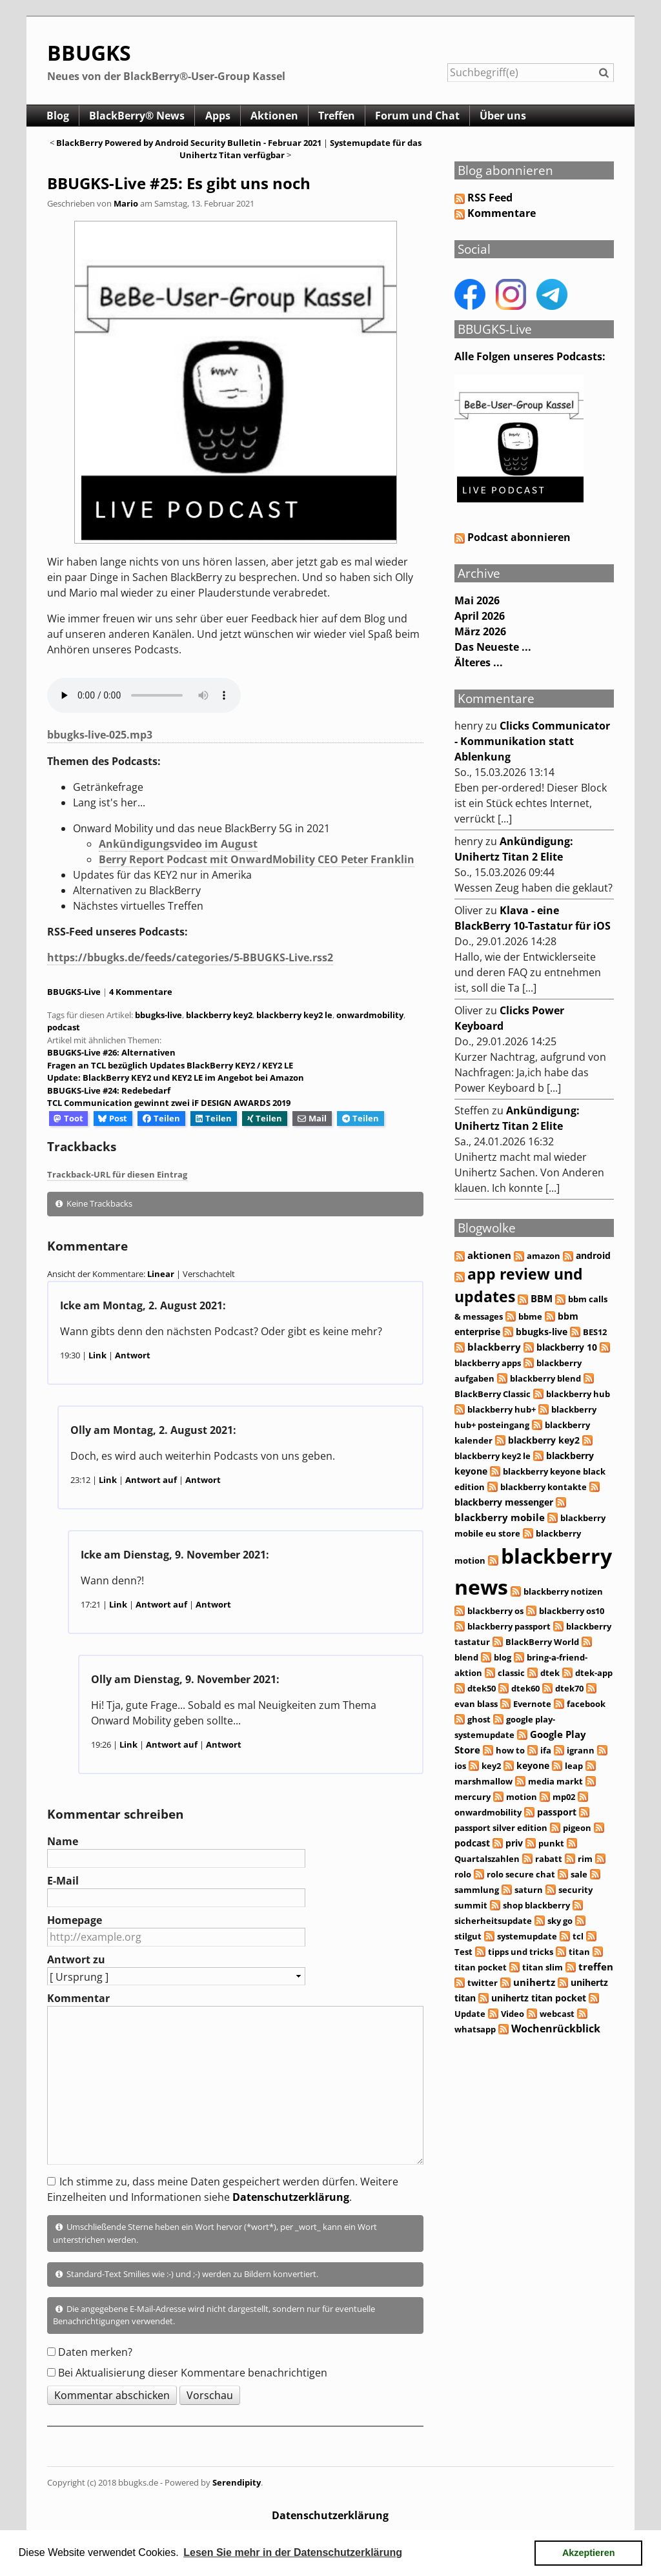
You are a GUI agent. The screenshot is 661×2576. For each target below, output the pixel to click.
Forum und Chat (423, 115)
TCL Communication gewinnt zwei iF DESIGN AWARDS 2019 (168, 1103)
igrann (581, 1750)
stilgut (468, 1936)
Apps (220, 115)
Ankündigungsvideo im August (178, 844)
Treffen (341, 115)
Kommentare (501, 213)
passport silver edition (500, 1828)
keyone (532, 1765)
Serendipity (236, 2482)
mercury (472, 1797)
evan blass (476, 1704)
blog (502, 1657)
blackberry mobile (499, 1517)
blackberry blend (545, 1378)
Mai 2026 (477, 600)
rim (585, 1859)
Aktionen (278, 115)
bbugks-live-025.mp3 (99, 735)
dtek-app (594, 1673)
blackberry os (495, 1611)
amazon (543, 1256)
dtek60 (525, 1688)
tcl (578, 1936)
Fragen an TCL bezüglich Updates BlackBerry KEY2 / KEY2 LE (170, 1065)
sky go (560, 1921)
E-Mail (63, 1881)
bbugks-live (158, 1015)
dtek (550, 1673)
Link (97, 1355)
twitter (482, 1982)
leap (574, 1766)
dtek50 (481, 1688)
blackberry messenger (503, 1502)
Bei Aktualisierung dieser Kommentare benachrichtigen (192, 2373)
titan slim (542, 1967)
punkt (551, 1843)
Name (62, 1841)
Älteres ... (478, 662)
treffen (595, 1966)
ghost (479, 1719)
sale (579, 1874)
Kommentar (78, 1998)
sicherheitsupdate (493, 1921)
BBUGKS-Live (74, 991)
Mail (312, 1118)
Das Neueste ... (492, 647)
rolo (462, 1874)
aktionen (489, 1255)
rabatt (548, 1859)
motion (521, 1797)
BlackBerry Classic (492, 1394)
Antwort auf (151, 1480)
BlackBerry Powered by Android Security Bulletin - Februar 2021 (188, 142)
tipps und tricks (520, 1952)
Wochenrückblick (555, 2028)
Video (512, 2013)
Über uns (510, 115)
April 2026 (479, 616)
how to (510, 1750)
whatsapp (475, 2029)
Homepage (74, 1920)
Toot (68, 1118)
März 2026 (480, 631)
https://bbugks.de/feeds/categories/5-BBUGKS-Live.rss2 (190, 957)
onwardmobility (369, 1015)
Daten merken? (95, 2352)
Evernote (532, 1704)
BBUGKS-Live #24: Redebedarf (108, 1090)
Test (463, 1952)
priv (514, 1843)
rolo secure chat (521, 1874)
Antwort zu (76, 1959)
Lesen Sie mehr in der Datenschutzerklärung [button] (292, 2552)
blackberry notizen (563, 1591)
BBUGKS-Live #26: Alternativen (111, 1052)
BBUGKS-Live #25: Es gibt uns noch (178, 183)
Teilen (161, 1118)
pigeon (577, 1828)
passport (556, 1812)
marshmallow (483, 1781)
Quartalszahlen (487, 1859)
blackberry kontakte (543, 1487)
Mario (126, 203)
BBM (542, 1298)
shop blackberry (536, 1905)
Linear (160, 1274)
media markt (555, 1781)
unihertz (534, 1982)
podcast (63, 1027)
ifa (545, 1750)
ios (460, 1766)
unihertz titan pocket (538, 1998)
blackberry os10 (571, 1611)
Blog (58, 115)
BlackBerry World (542, 1642)
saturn (528, 1890)
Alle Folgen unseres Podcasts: (529, 356)
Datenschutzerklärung (290, 2197)
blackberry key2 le (294, 1015)
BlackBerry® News (139, 115)
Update (469, 2013)
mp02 (564, 1797)
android (593, 1255)
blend (466, 1657)
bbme (530, 1316)
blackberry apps (487, 1363)
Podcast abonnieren (512, 537)
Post (112, 1118)
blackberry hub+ (501, 1409)
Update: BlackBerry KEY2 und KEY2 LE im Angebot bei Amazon (175, 1077)
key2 (491, 1766)
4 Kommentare (140, 991)
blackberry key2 (219, 1015)
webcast (557, 2013)
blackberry (494, 1347)
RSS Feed (490, 197)
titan (579, 1952)
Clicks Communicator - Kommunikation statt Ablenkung (532, 741)
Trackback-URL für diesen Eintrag (117, 1174)
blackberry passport (509, 1626)
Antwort (132, 1355)
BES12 (595, 1332)
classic (511, 1673)
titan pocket (480, 1967)
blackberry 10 (566, 1347)
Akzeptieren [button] (588, 2553)
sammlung (476, 1890)
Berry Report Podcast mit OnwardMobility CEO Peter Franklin (256, 859)
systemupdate (527, 1936)
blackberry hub (578, 1394)
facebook (586, 1704)
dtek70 (569, 1688)
